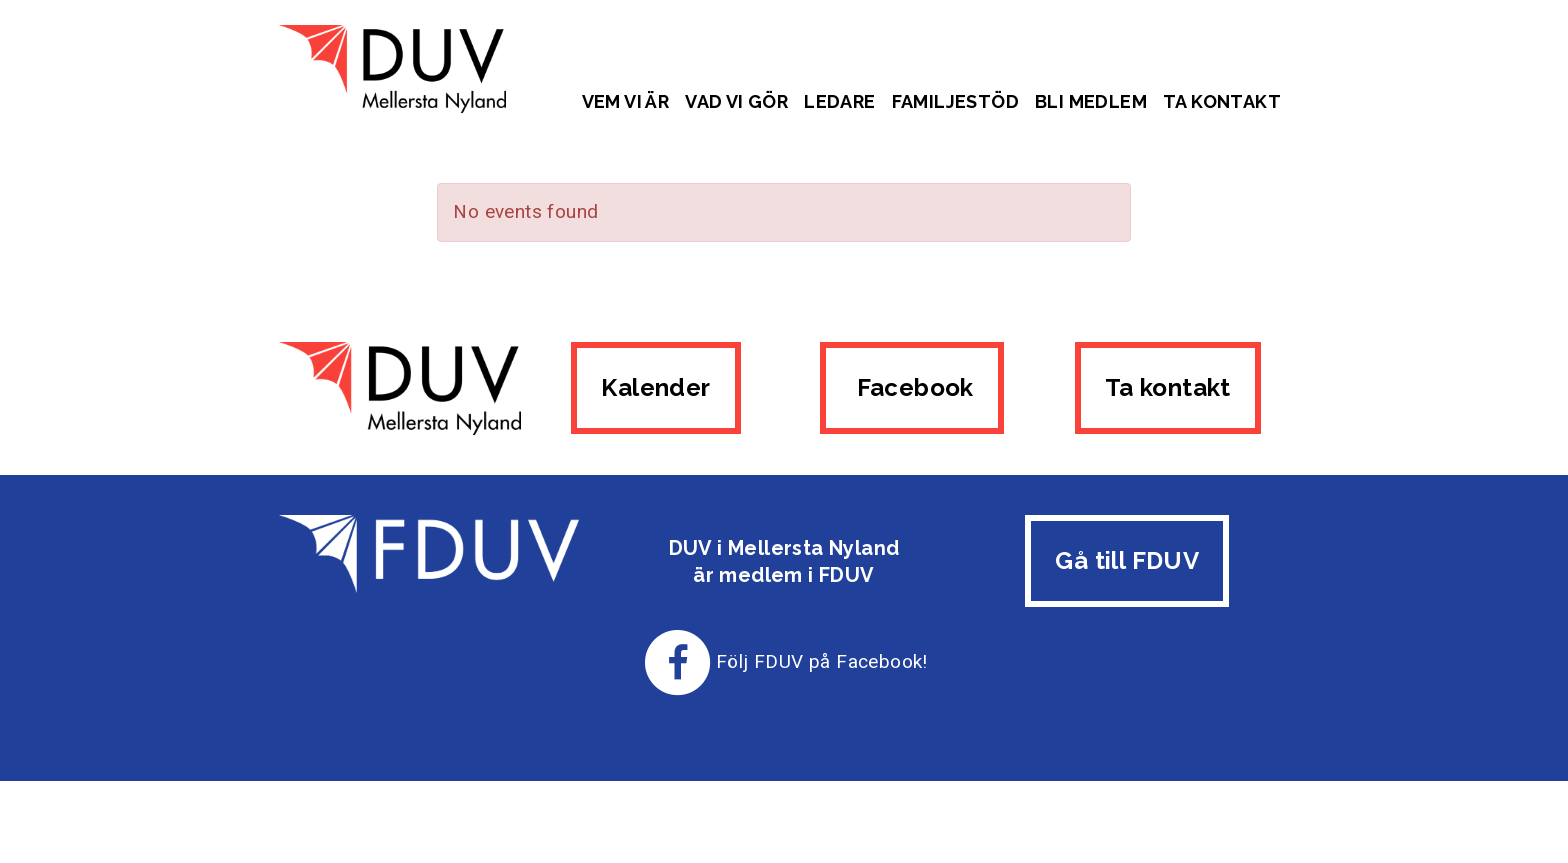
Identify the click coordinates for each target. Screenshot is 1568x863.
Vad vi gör (736, 101)
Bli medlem (1091, 101)
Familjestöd (955, 101)
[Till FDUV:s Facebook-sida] (678, 661)
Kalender (655, 387)
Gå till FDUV (1127, 560)
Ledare (839, 101)
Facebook (912, 387)
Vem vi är (626, 101)
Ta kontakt (1222, 101)
